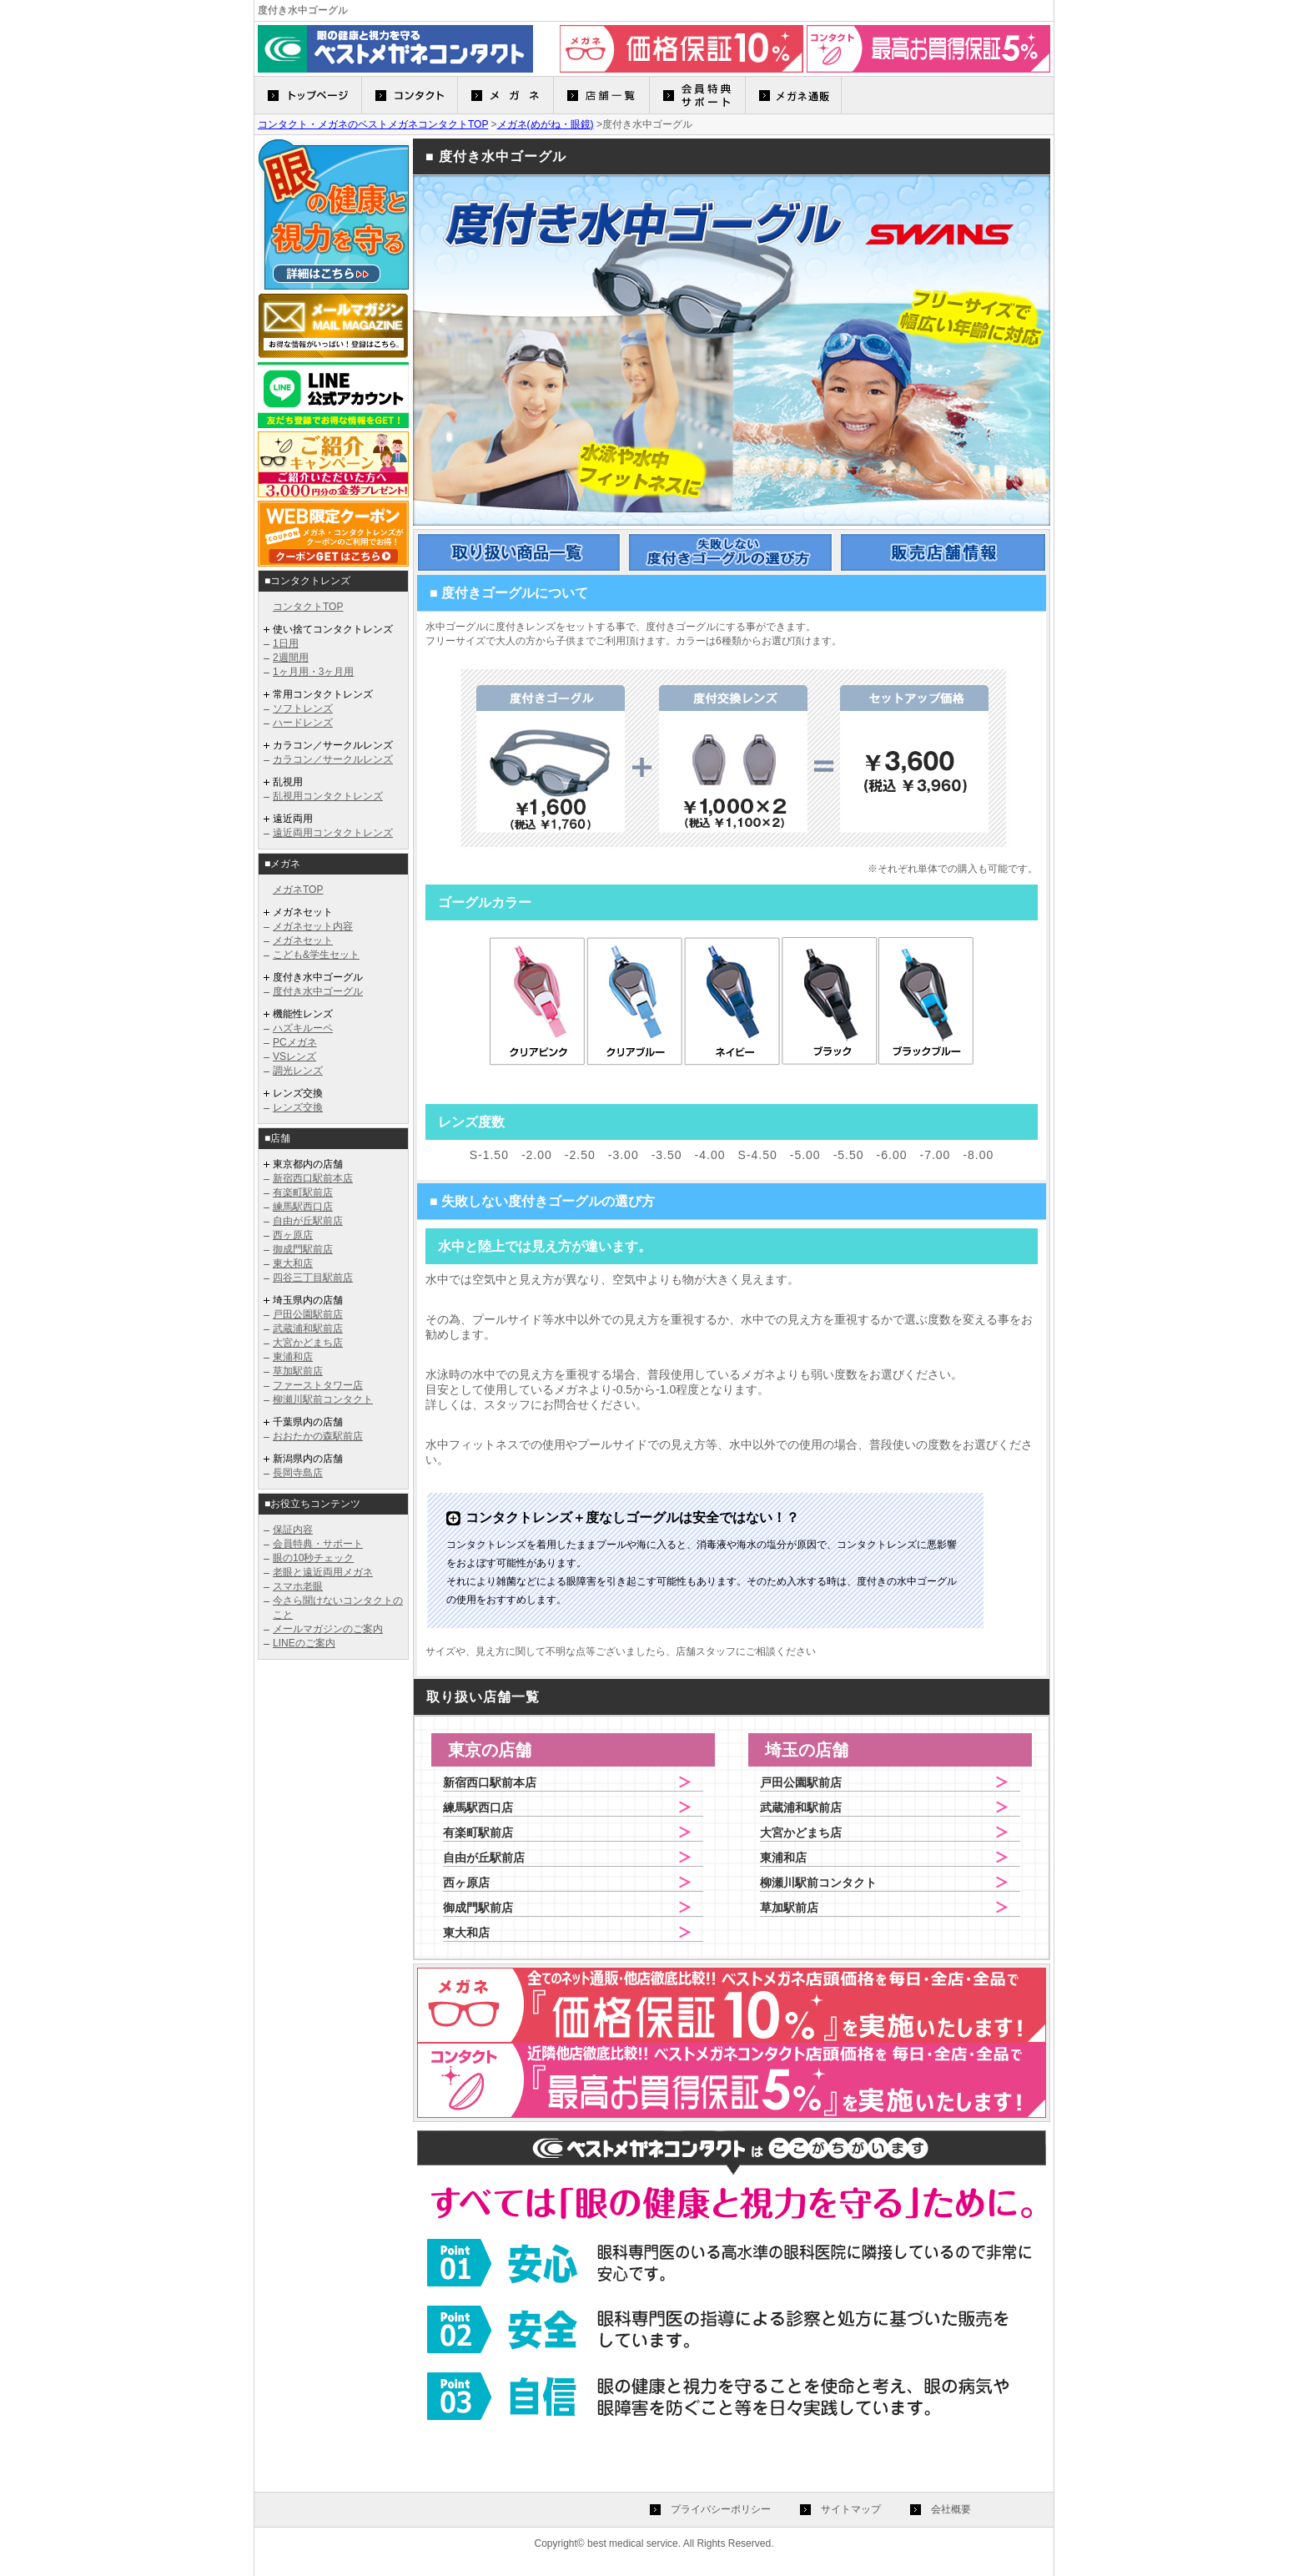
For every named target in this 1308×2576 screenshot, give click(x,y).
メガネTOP (298, 889)
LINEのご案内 (304, 1643)
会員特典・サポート (318, 1544)
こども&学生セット (316, 954)
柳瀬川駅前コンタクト (323, 1399)
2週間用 (291, 657)
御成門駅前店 (303, 1249)
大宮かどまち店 (308, 1342)
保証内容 (293, 1529)
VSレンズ (294, 1056)
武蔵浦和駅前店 (308, 1328)
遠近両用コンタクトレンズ (333, 833)
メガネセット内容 (313, 926)
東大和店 (293, 1263)
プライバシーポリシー (721, 2509)
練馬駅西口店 (303, 1206)
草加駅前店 (298, 1371)
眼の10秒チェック (313, 1558)
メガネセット (303, 940)
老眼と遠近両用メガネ (323, 1572)
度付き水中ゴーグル (318, 991)
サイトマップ (851, 2509)
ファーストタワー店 (318, 1385)
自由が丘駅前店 (308, 1221)
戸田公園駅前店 (308, 1314)
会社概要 (951, 2509)
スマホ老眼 (298, 1586)
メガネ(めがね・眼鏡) (545, 124)
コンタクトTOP (308, 606)
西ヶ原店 (293, 1235)
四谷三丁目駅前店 (313, 1277)
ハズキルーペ (303, 1028)
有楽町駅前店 (303, 1192)
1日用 (286, 643)
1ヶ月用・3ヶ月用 (313, 672)
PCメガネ (295, 1042)
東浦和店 (293, 1357)
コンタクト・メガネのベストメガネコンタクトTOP (373, 124)
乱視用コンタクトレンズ (328, 796)
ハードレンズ (303, 722)
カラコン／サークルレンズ (333, 759)
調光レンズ (298, 1070)
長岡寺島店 (298, 1473)
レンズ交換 (298, 1107)
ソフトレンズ (303, 708)
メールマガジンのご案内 (328, 1629)
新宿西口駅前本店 (313, 1178)
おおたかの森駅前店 (318, 1436)
